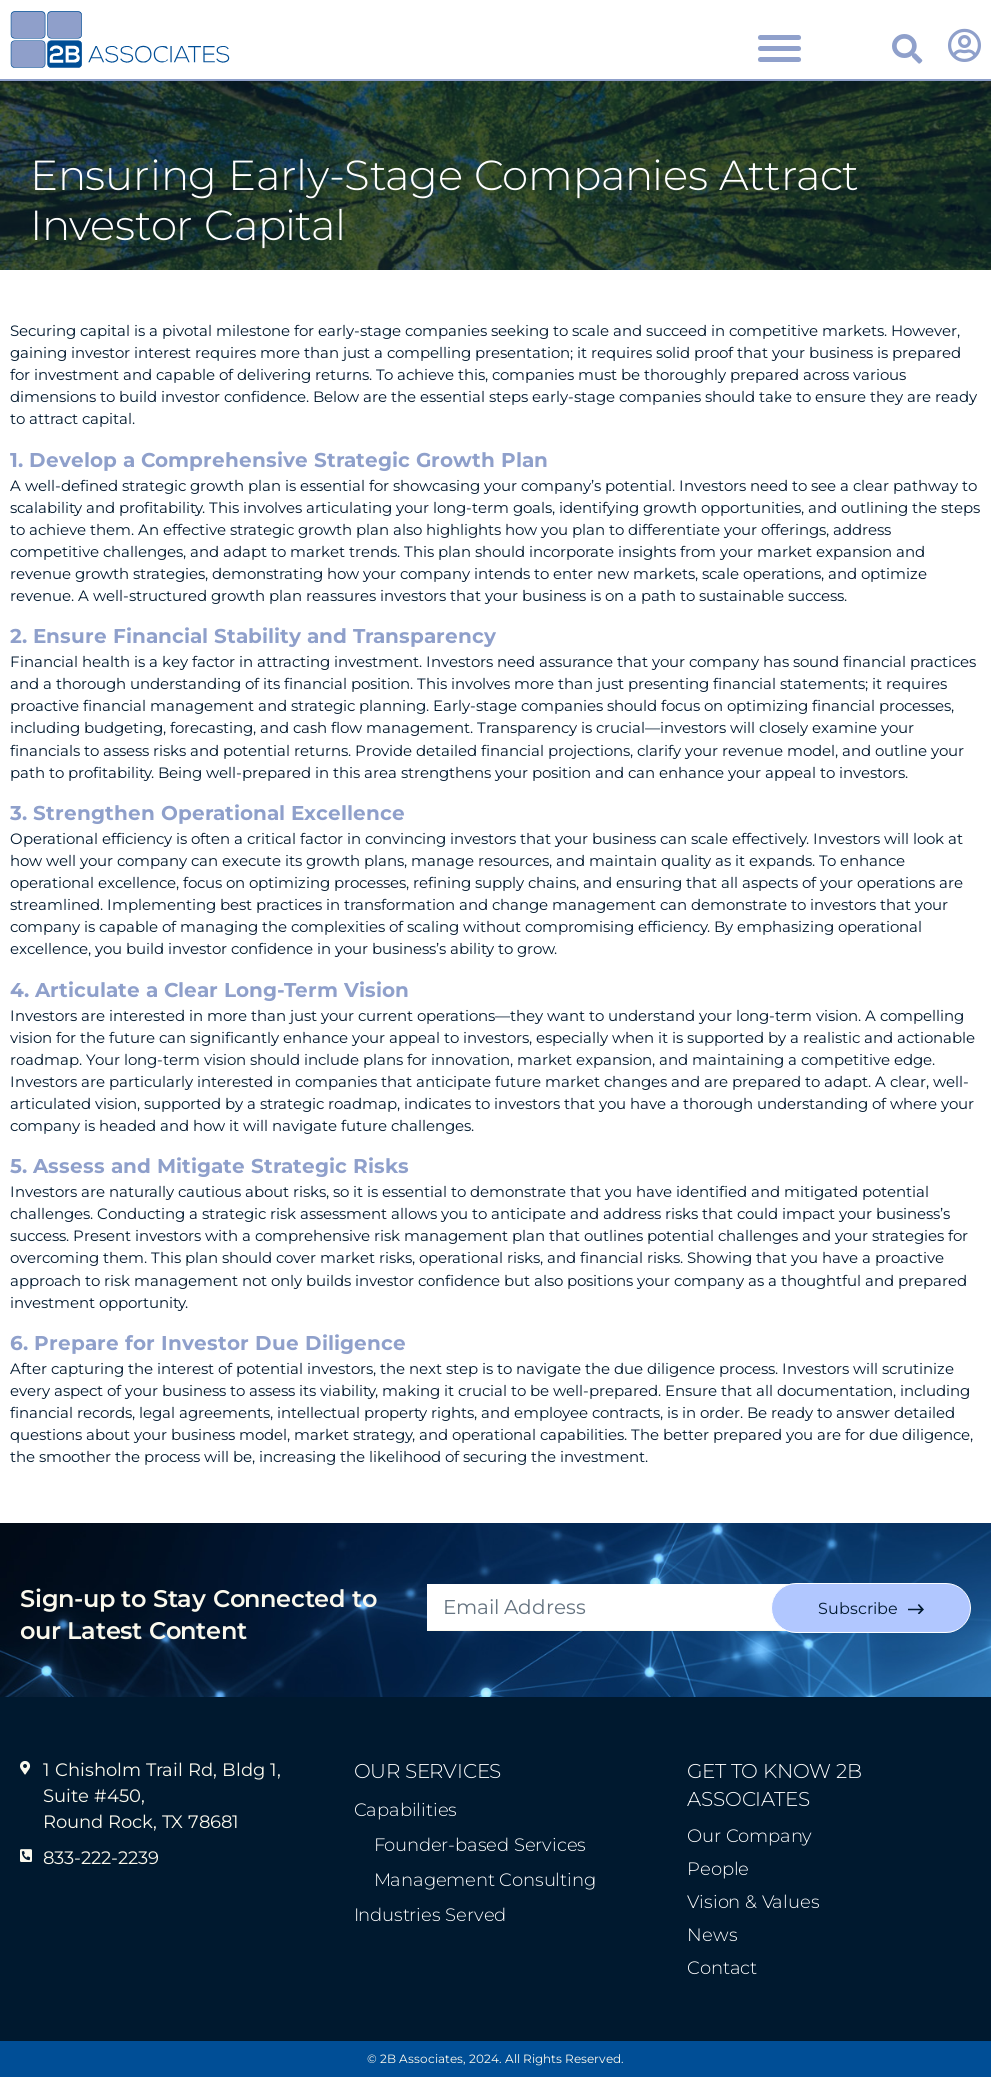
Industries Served (430, 1915)
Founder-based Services (480, 1845)
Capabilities (406, 1810)
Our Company (749, 1836)
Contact (722, 1968)
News (712, 1935)
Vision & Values (753, 1902)
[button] (907, 49)
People (718, 1869)
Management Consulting (485, 1880)
